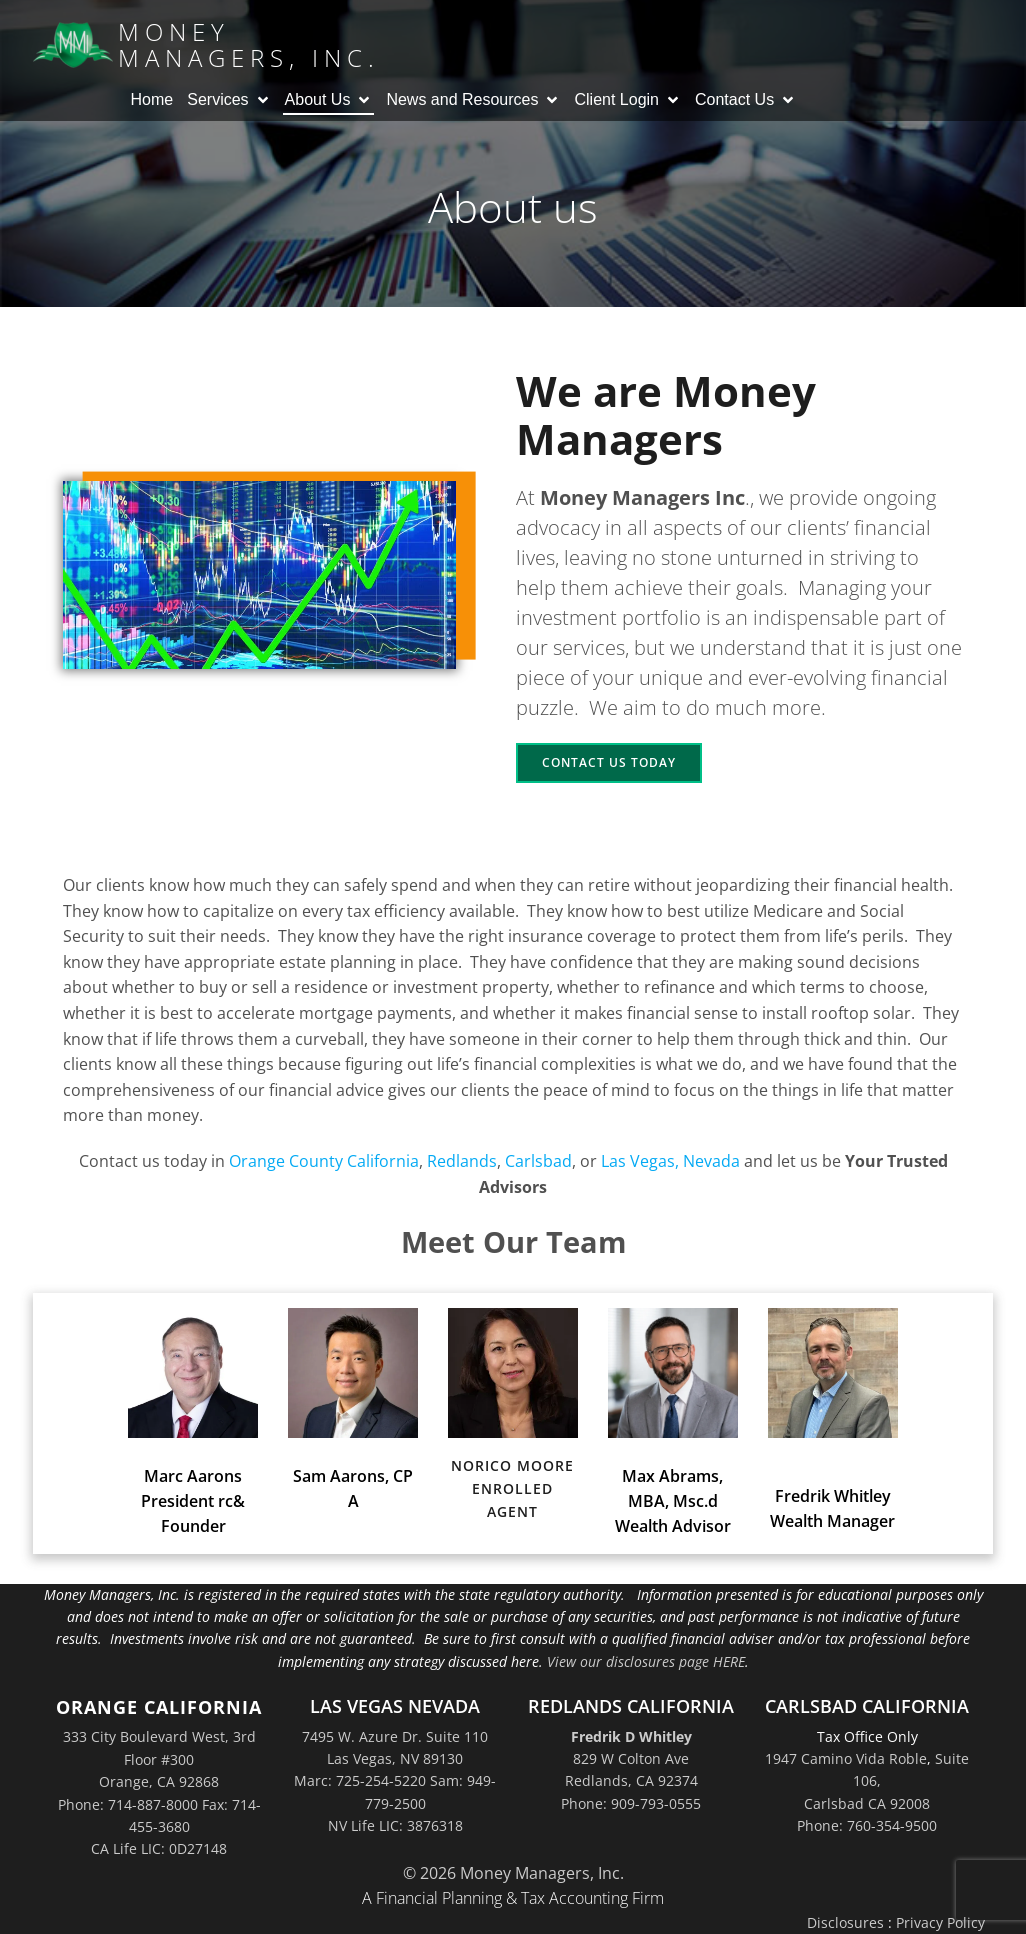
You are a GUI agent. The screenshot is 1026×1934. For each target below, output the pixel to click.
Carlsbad (538, 1161)
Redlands (462, 1161)
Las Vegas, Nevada (670, 1161)
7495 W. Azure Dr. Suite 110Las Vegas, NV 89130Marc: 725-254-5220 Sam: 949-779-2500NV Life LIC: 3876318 (395, 1781)
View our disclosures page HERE (646, 1661)
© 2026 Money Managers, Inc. (513, 1873)
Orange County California (324, 1161)
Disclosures (845, 1922)
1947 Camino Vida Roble (846, 1758)
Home (152, 99)
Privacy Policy (940, 1922)
